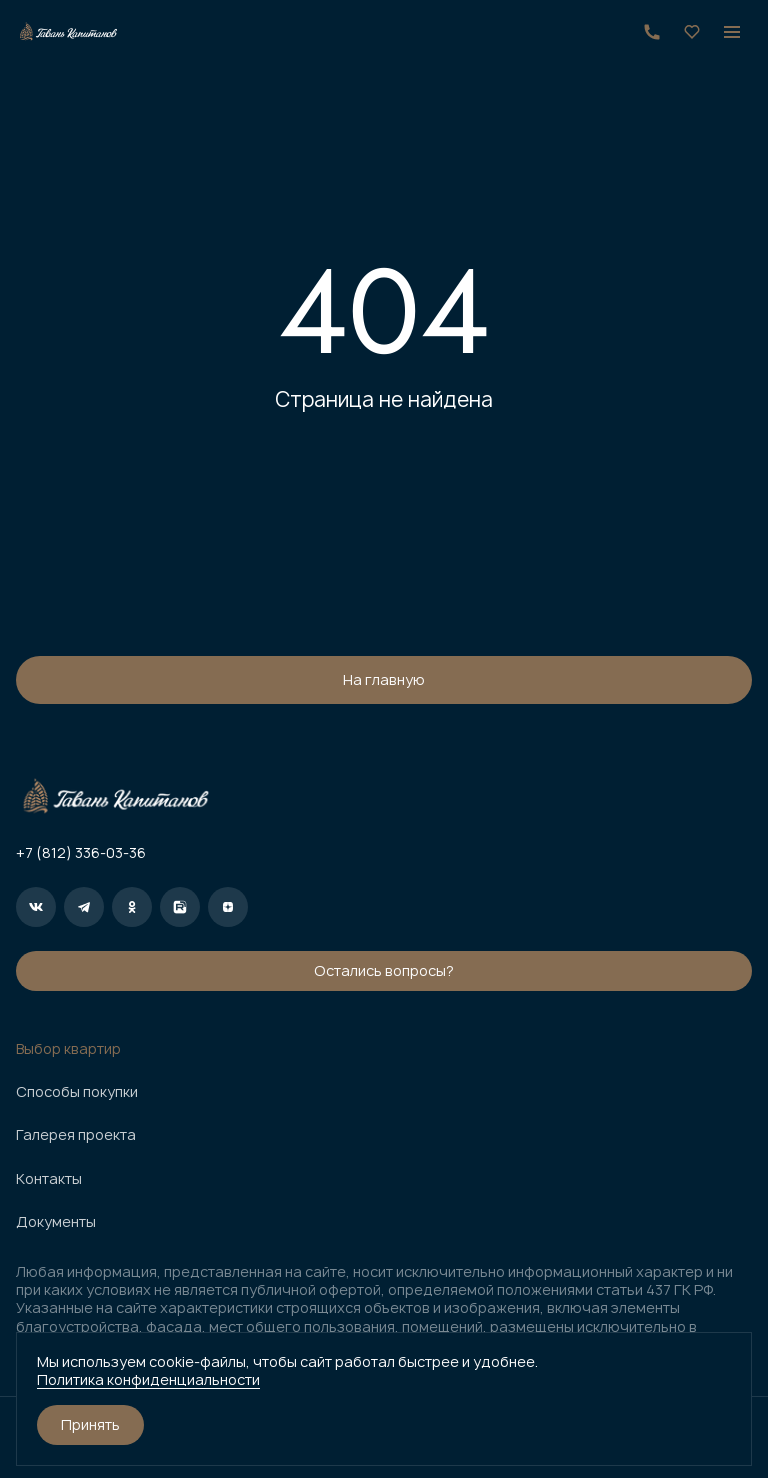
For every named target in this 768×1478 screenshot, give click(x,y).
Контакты (49, 1179)
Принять (90, 1424)
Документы (56, 1222)
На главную (384, 679)
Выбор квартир (68, 1049)
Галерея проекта (76, 1135)
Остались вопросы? (384, 970)
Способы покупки (77, 1092)
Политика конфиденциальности (148, 1379)
